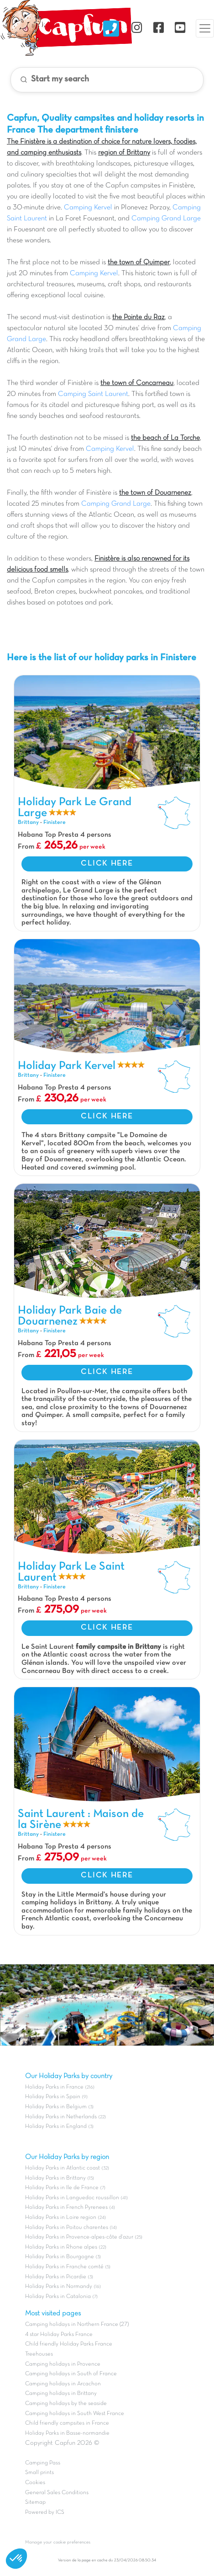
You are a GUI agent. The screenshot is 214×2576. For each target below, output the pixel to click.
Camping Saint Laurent (93, 394)
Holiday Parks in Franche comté (64, 2267)
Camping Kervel (88, 207)
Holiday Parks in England (56, 2126)
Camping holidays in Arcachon (63, 2384)
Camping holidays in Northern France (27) (77, 2324)
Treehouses (39, 2354)
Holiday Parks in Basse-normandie (67, 2433)
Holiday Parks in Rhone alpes (61, 2247)
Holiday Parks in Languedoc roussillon (72, 2198)
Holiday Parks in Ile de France (62, 2188)
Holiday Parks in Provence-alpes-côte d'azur (79, 2237)
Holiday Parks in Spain (52, 2097)
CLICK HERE (107, 863)
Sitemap (35, 2502)
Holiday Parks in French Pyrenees (66, 2207)
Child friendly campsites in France (67, 2423)
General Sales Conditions (57, 2493)
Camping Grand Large (166, 218)
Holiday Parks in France (54, 2087)
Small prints (39, 2472)
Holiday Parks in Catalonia (58, 2296)
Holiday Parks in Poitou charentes (66, 2227)
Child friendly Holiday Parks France (68, 2344)
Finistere (54, 822)
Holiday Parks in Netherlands (61, 2117)
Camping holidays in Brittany (61, 2393)
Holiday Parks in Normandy (58, 2286)
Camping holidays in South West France (74, 2413)
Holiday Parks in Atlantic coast (62, 2168)
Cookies (35, 2482)
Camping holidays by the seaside (66, 2403)
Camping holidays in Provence (62, 2364)
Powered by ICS (44, 2512)
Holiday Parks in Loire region (60, 2217)
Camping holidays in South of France (71, 2374)
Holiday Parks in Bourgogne (59, 2257)
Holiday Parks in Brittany (55, 2178)
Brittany (28, 822)
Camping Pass (42, 2463)
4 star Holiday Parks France (59, 2334)
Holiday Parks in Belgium (56, 2107)
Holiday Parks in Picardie (55, 2277)
